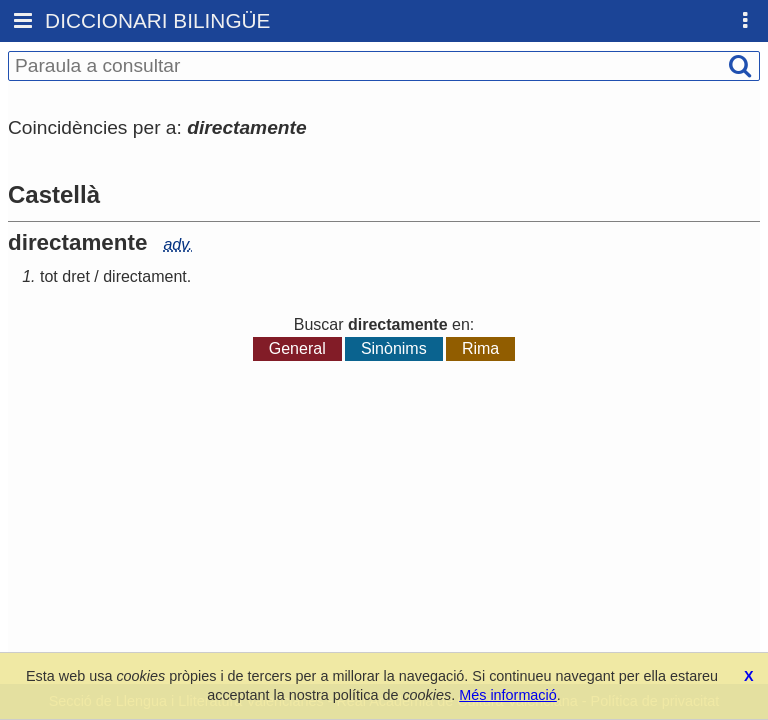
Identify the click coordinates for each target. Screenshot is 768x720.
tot (49, 276)
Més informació (508, 695)
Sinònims (394, 348)
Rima (480, 348)
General (297, 348)
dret (76, 276)
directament (145, 276)
